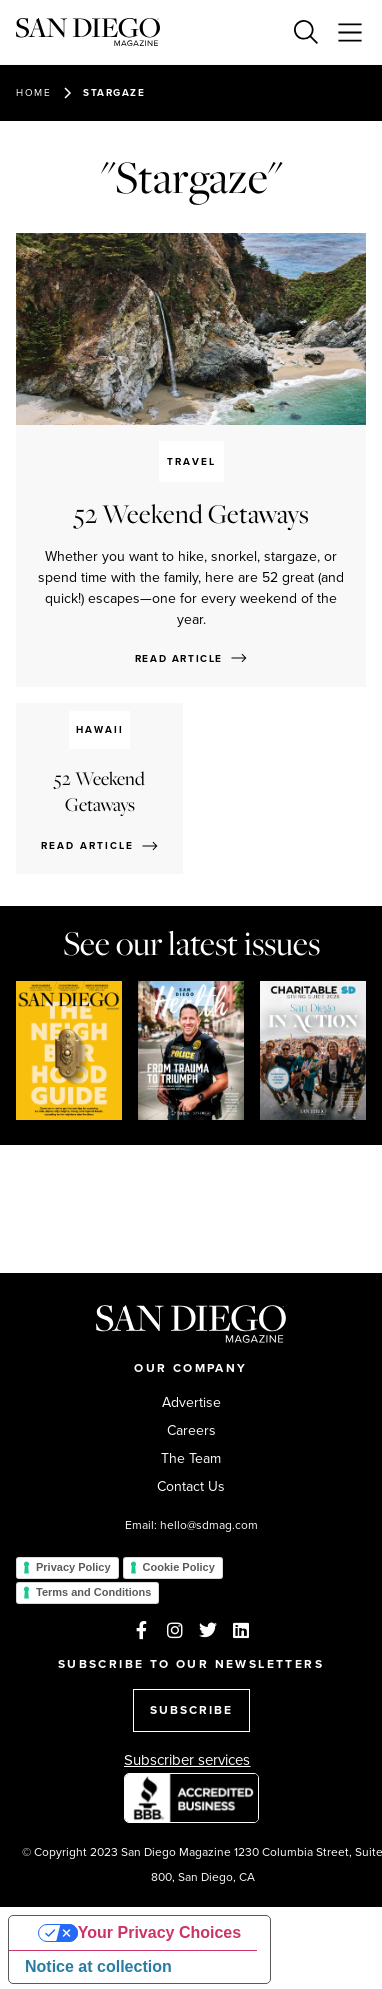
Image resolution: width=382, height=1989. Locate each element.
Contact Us (191, 1487)
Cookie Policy (179, 1567)
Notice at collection (98, 1966)
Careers (191, 1431)
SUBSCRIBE (191, 1710)
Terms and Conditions (93, 1592)
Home (33, 92)
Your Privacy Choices (159, 1932)
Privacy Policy (73, 1567)
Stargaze (114, 92)
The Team (191, 1459)
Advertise (191, 1403)
